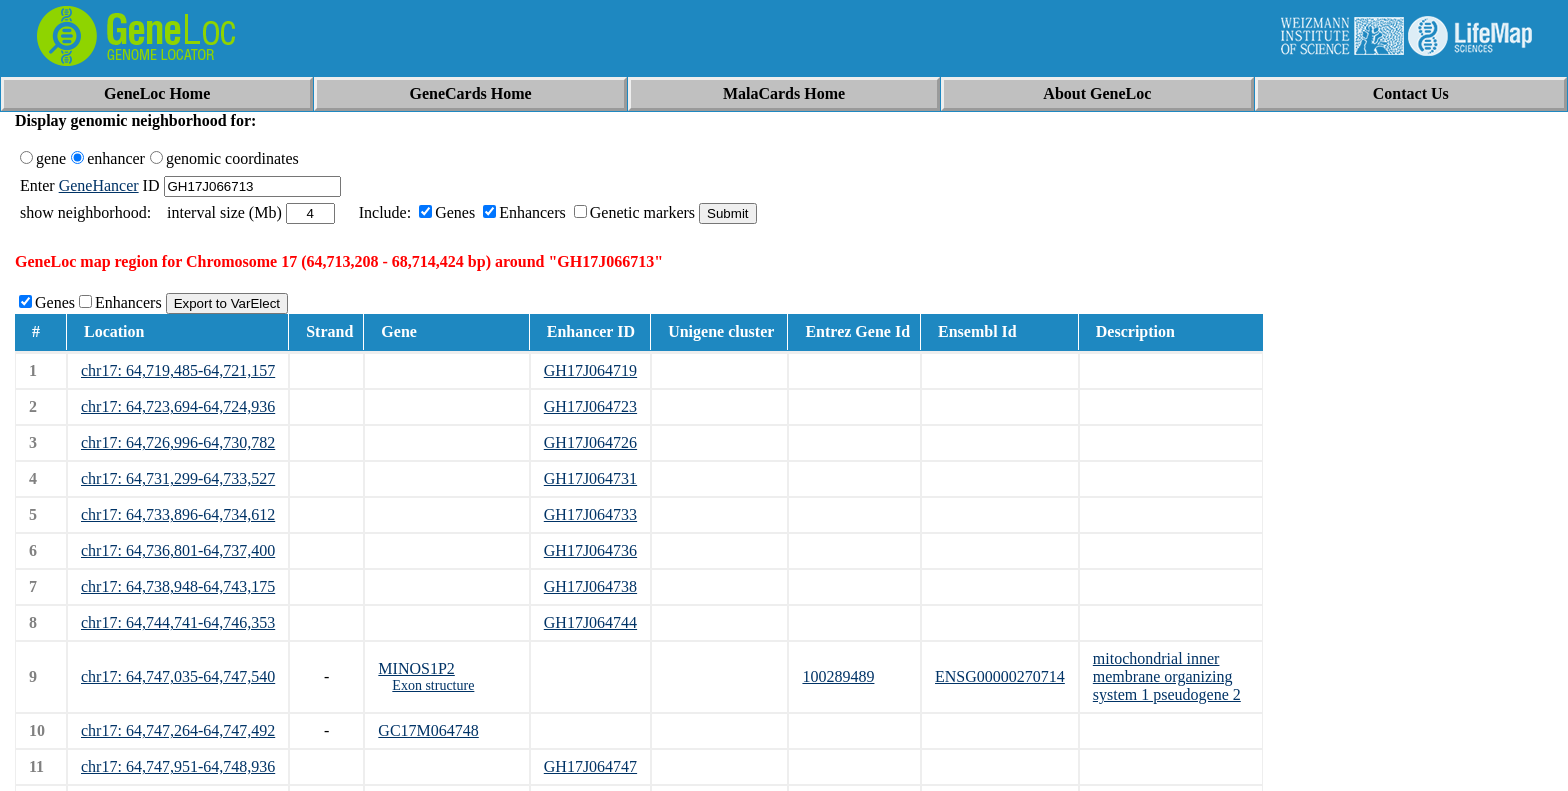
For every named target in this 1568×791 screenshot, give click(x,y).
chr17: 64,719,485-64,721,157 (178, 370)
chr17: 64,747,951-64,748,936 (178, 766)
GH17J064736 (590, 550)
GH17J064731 (590, 478)
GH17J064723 (590, 406)
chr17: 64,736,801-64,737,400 (178, 550)
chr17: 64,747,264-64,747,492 (178, 730)
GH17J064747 (590, 766)
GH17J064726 (590, 442)
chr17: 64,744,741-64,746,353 (178, 622)
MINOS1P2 (416, 668)
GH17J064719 (590, 370)
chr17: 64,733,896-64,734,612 (178, 514)
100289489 (838, 676)
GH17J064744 (590, 622)
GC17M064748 (428, 730)
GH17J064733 (590, 514)
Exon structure (433, 685)
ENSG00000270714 (1000, 676)
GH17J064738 (590, 586)
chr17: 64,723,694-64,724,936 (178, 406)
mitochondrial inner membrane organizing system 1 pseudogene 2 (1167, 676)
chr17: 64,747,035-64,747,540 (178, 676)
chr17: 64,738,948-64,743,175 (178, 586)
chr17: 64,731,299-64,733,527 (178, 478)
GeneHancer (99, 185)
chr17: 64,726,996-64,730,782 (178, 442)
